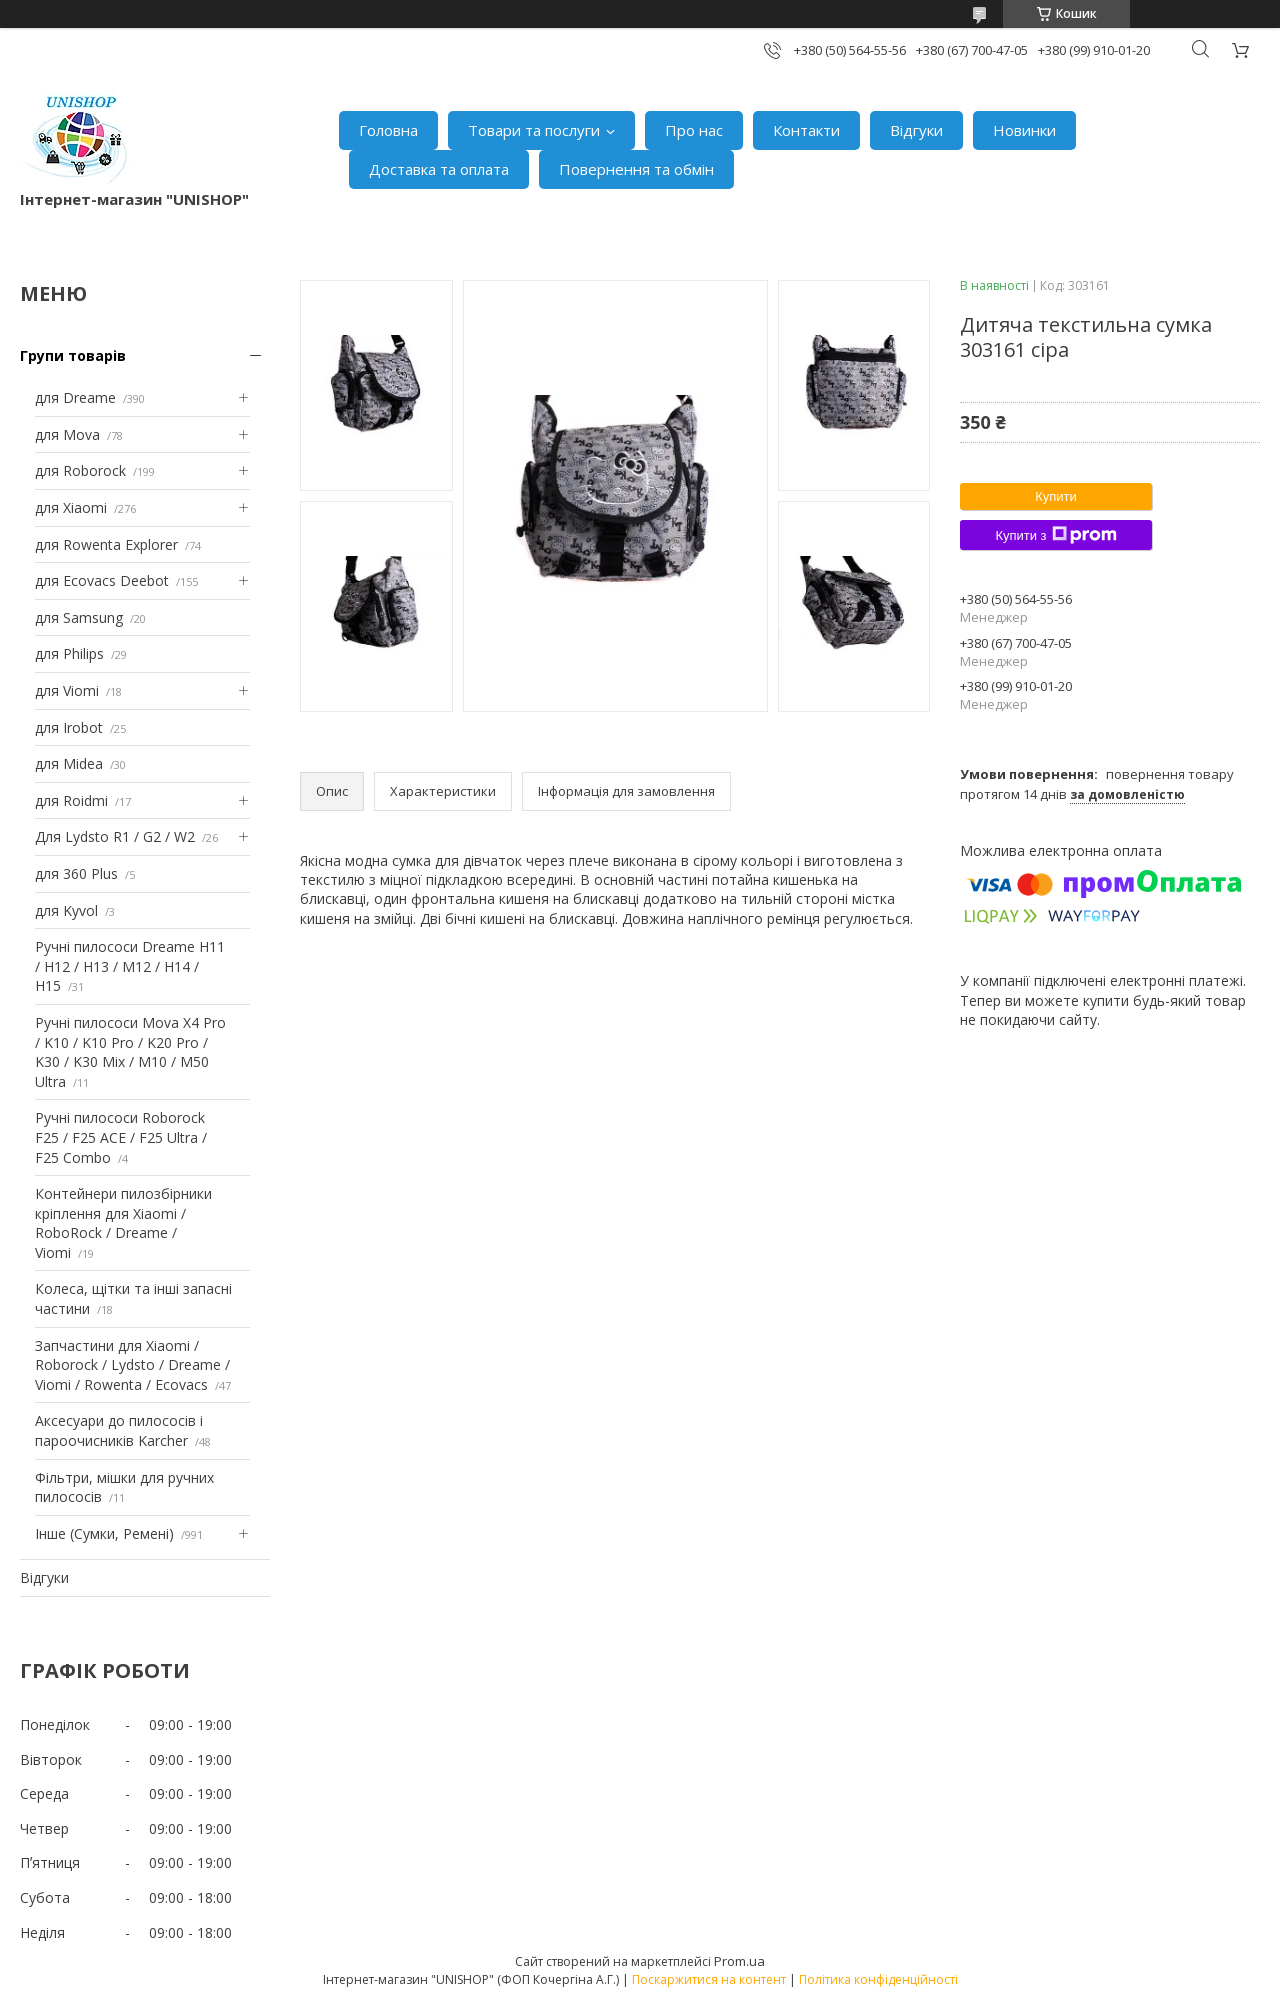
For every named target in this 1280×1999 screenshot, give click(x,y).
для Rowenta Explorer (106, 544)
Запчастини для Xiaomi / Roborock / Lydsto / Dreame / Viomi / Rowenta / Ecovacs (132, 1365)
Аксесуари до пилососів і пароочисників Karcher (119, 1430)
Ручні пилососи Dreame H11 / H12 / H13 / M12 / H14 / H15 (130, 966)
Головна (388, 130)
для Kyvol (66, 910)
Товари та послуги (534, 130)
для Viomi (67, 690)
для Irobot (69, 727)
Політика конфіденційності (878, 1979)
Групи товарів (73, 355)
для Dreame (75, 397)
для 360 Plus (76, 873)
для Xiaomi (71, 507)
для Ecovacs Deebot (102, 580)
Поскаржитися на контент (709, 1979)
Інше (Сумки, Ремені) (104, 1533)
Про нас (694, 130)
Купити (1056, 496)
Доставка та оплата (439, 169)
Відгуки (916, 130)
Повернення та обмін (636, 169)
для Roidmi (71, 800)
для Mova (67, 434)
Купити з (1055, 535)
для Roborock (80, 470)
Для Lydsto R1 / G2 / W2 (115, 836)
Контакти (806, 130)
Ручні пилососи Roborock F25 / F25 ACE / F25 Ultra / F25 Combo (121, 1137)
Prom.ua (739, 1961)
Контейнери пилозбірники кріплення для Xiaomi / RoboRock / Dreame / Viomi (123, 1223)
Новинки (1024, 130)
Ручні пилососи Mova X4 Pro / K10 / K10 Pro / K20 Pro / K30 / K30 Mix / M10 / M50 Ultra (130, 1052)
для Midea (69, 763)
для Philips (69, 653)
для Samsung (79, 617)
